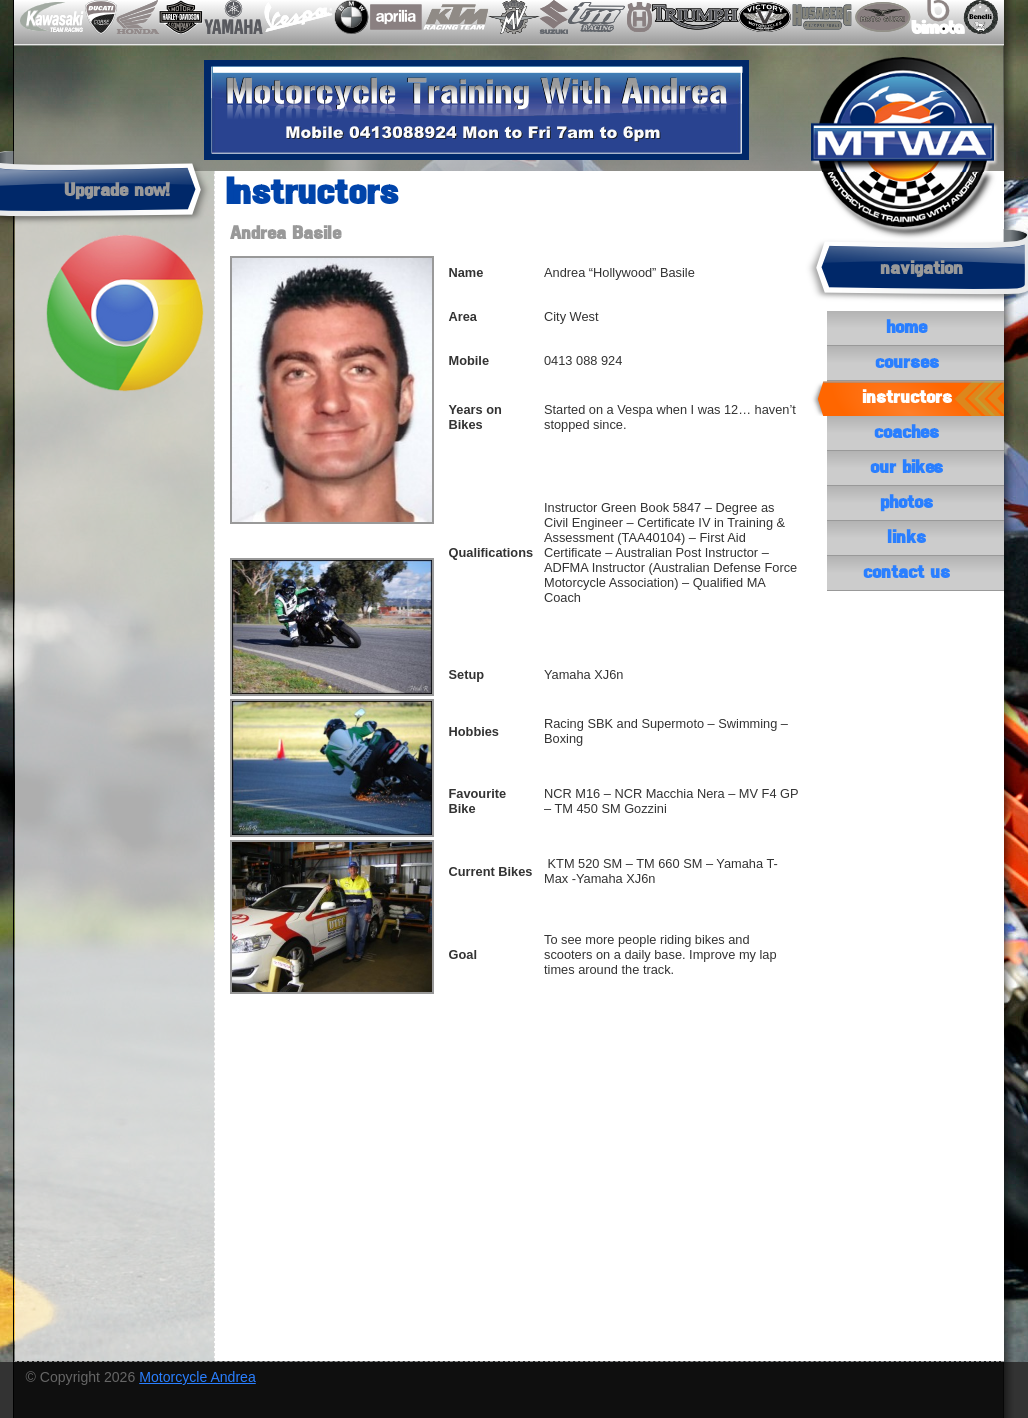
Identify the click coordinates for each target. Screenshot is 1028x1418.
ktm (454, 17)
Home (906, 328)
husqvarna (638, 17)
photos (906, 503)
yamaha (232, 17)
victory (765, 17)
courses (907, 363)
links (906, 538)
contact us (906, 573)
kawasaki (50, 17)
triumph (695, 17)
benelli (978, 17)
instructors (907, 398)
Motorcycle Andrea (197, 1377)
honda (137, 17)
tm (595, 17)
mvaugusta (512, 17)
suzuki (552, 17)
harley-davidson (180, 17)
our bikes (906, 468)
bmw (349, 17)
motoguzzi (879, 17)
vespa (296, 17)
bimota (935, 17)
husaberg (821, 17)
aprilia (395, 17)
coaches (906, 433)
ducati (101, 17)
